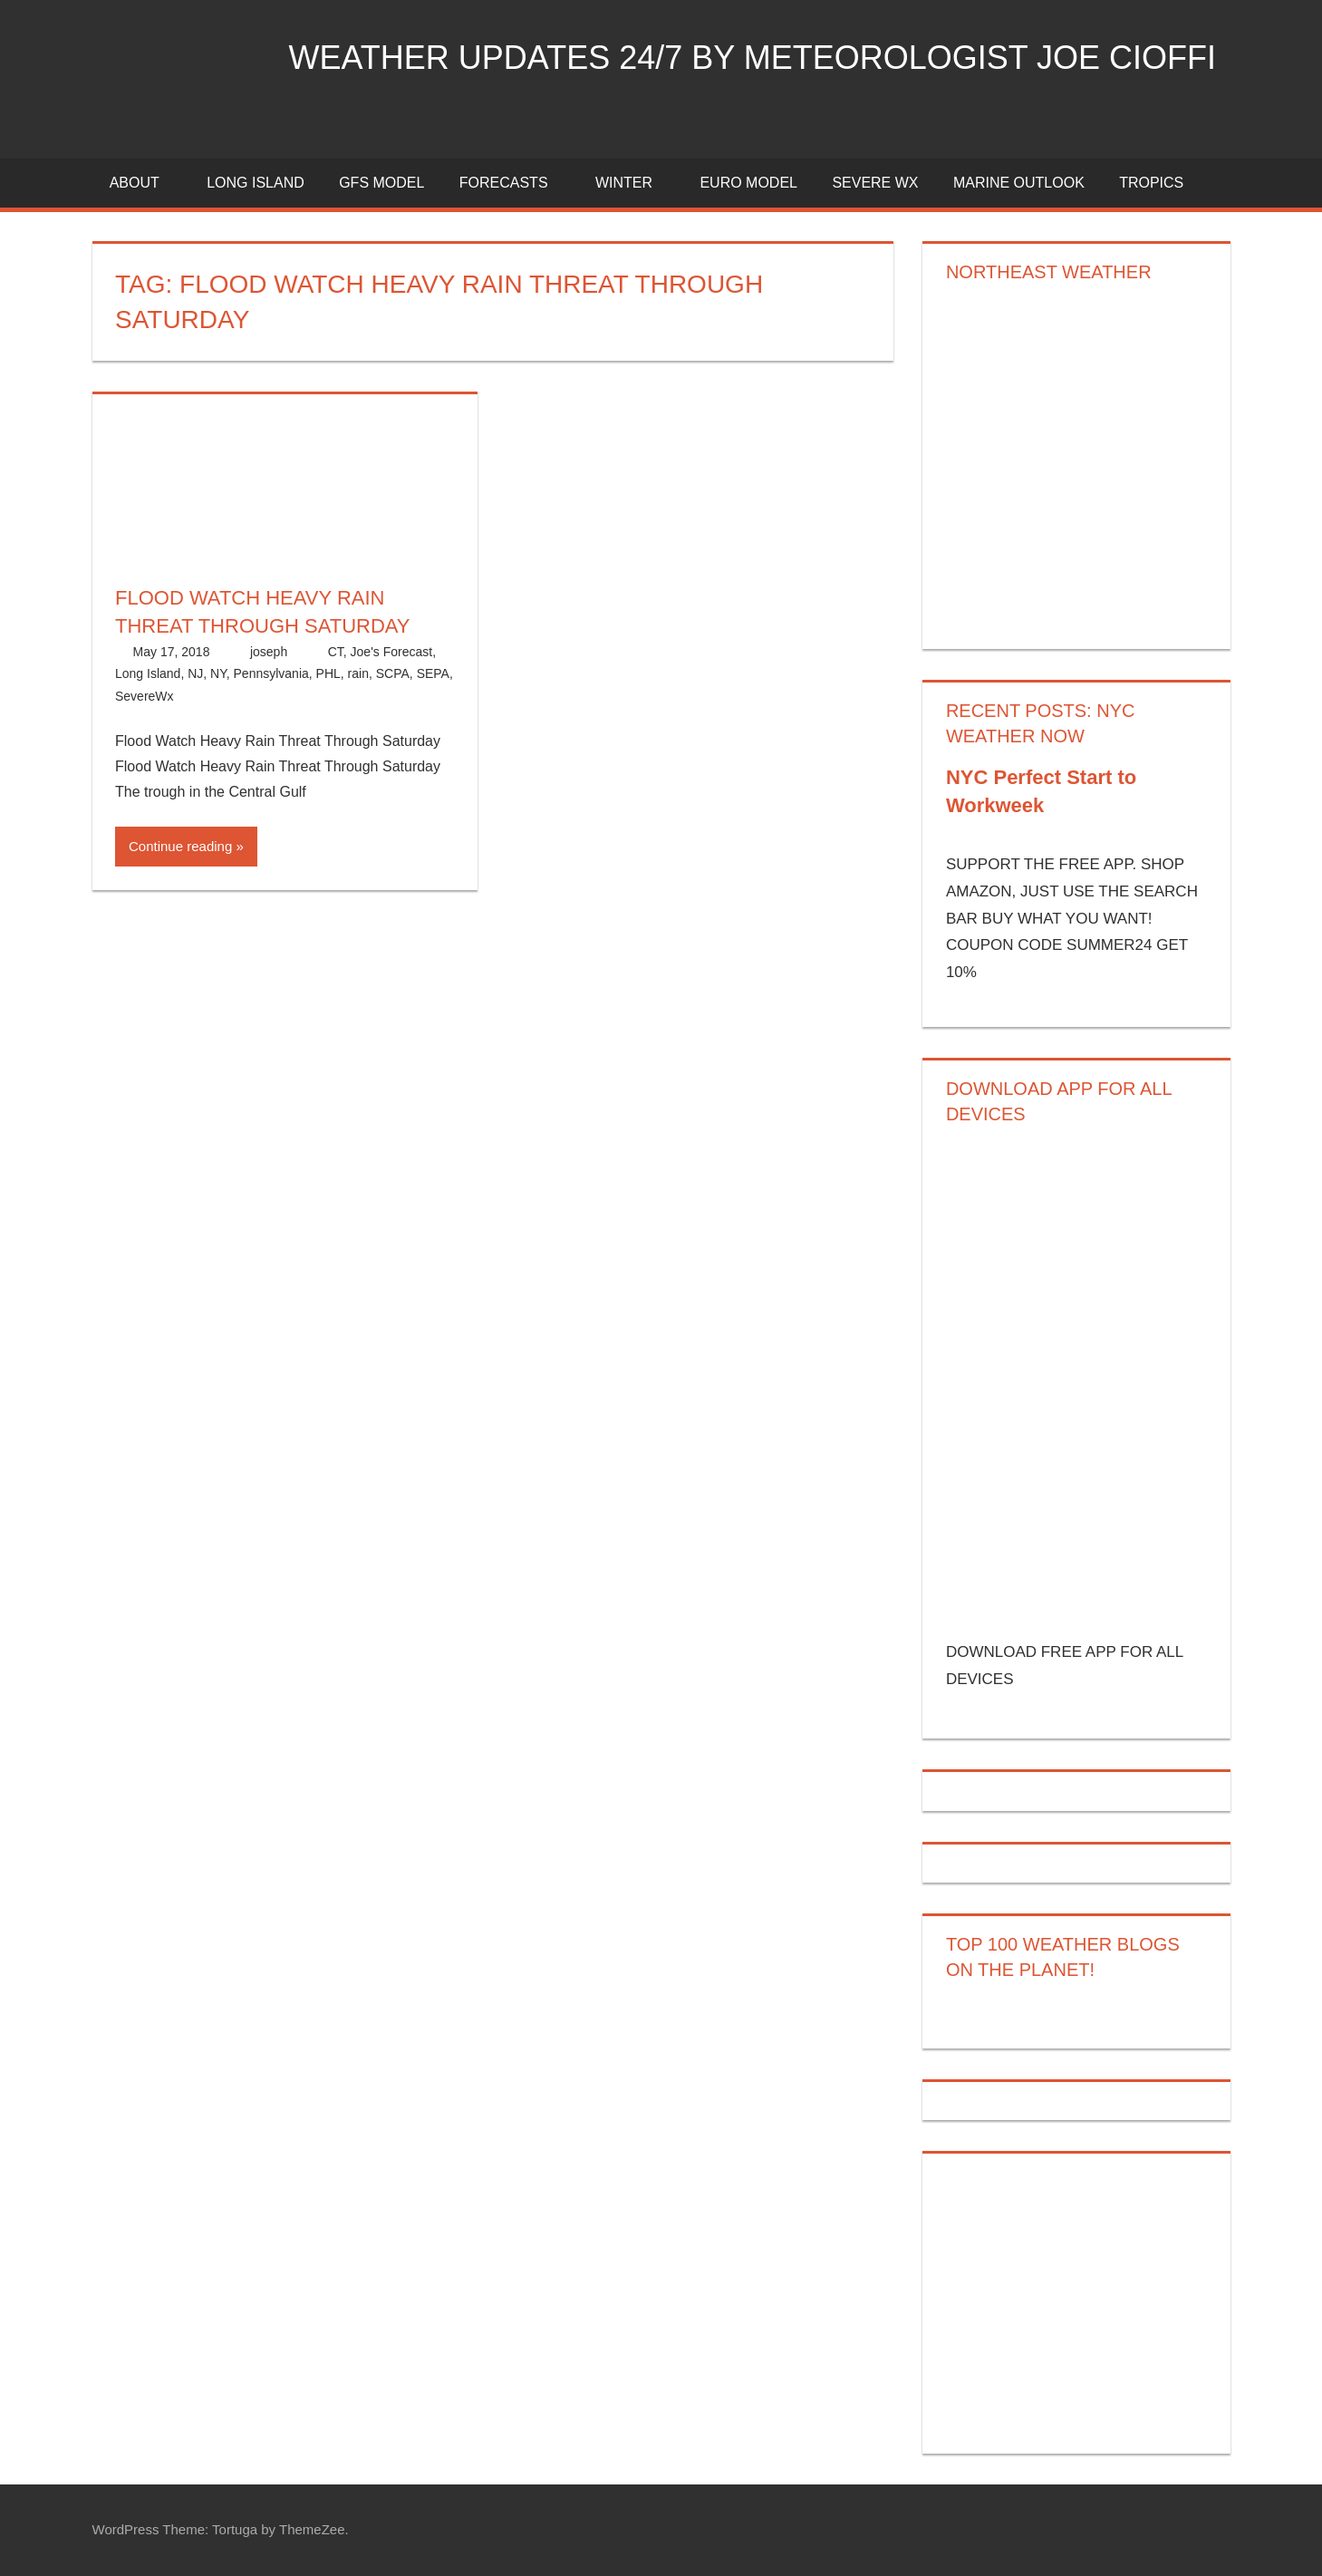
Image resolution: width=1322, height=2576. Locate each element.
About (144, 182)
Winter (633, 182)
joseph (268, 651)
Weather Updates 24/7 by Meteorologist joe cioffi (753, 57)
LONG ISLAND (255, 182)
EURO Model (748, 182)
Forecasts (513, 182)
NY (218, 673)
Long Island (147, 673)
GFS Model (381, 182)
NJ (195, 673)
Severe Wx (875, 182)
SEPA (433, 673)
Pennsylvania (271, 673)
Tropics (1151, 182)
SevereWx (144, 696)
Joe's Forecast (392, 651)
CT (335, 651)
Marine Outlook (1019, 182)
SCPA (393, 673)
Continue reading (180, 846)
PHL (328, 673)
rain (358, 673)
